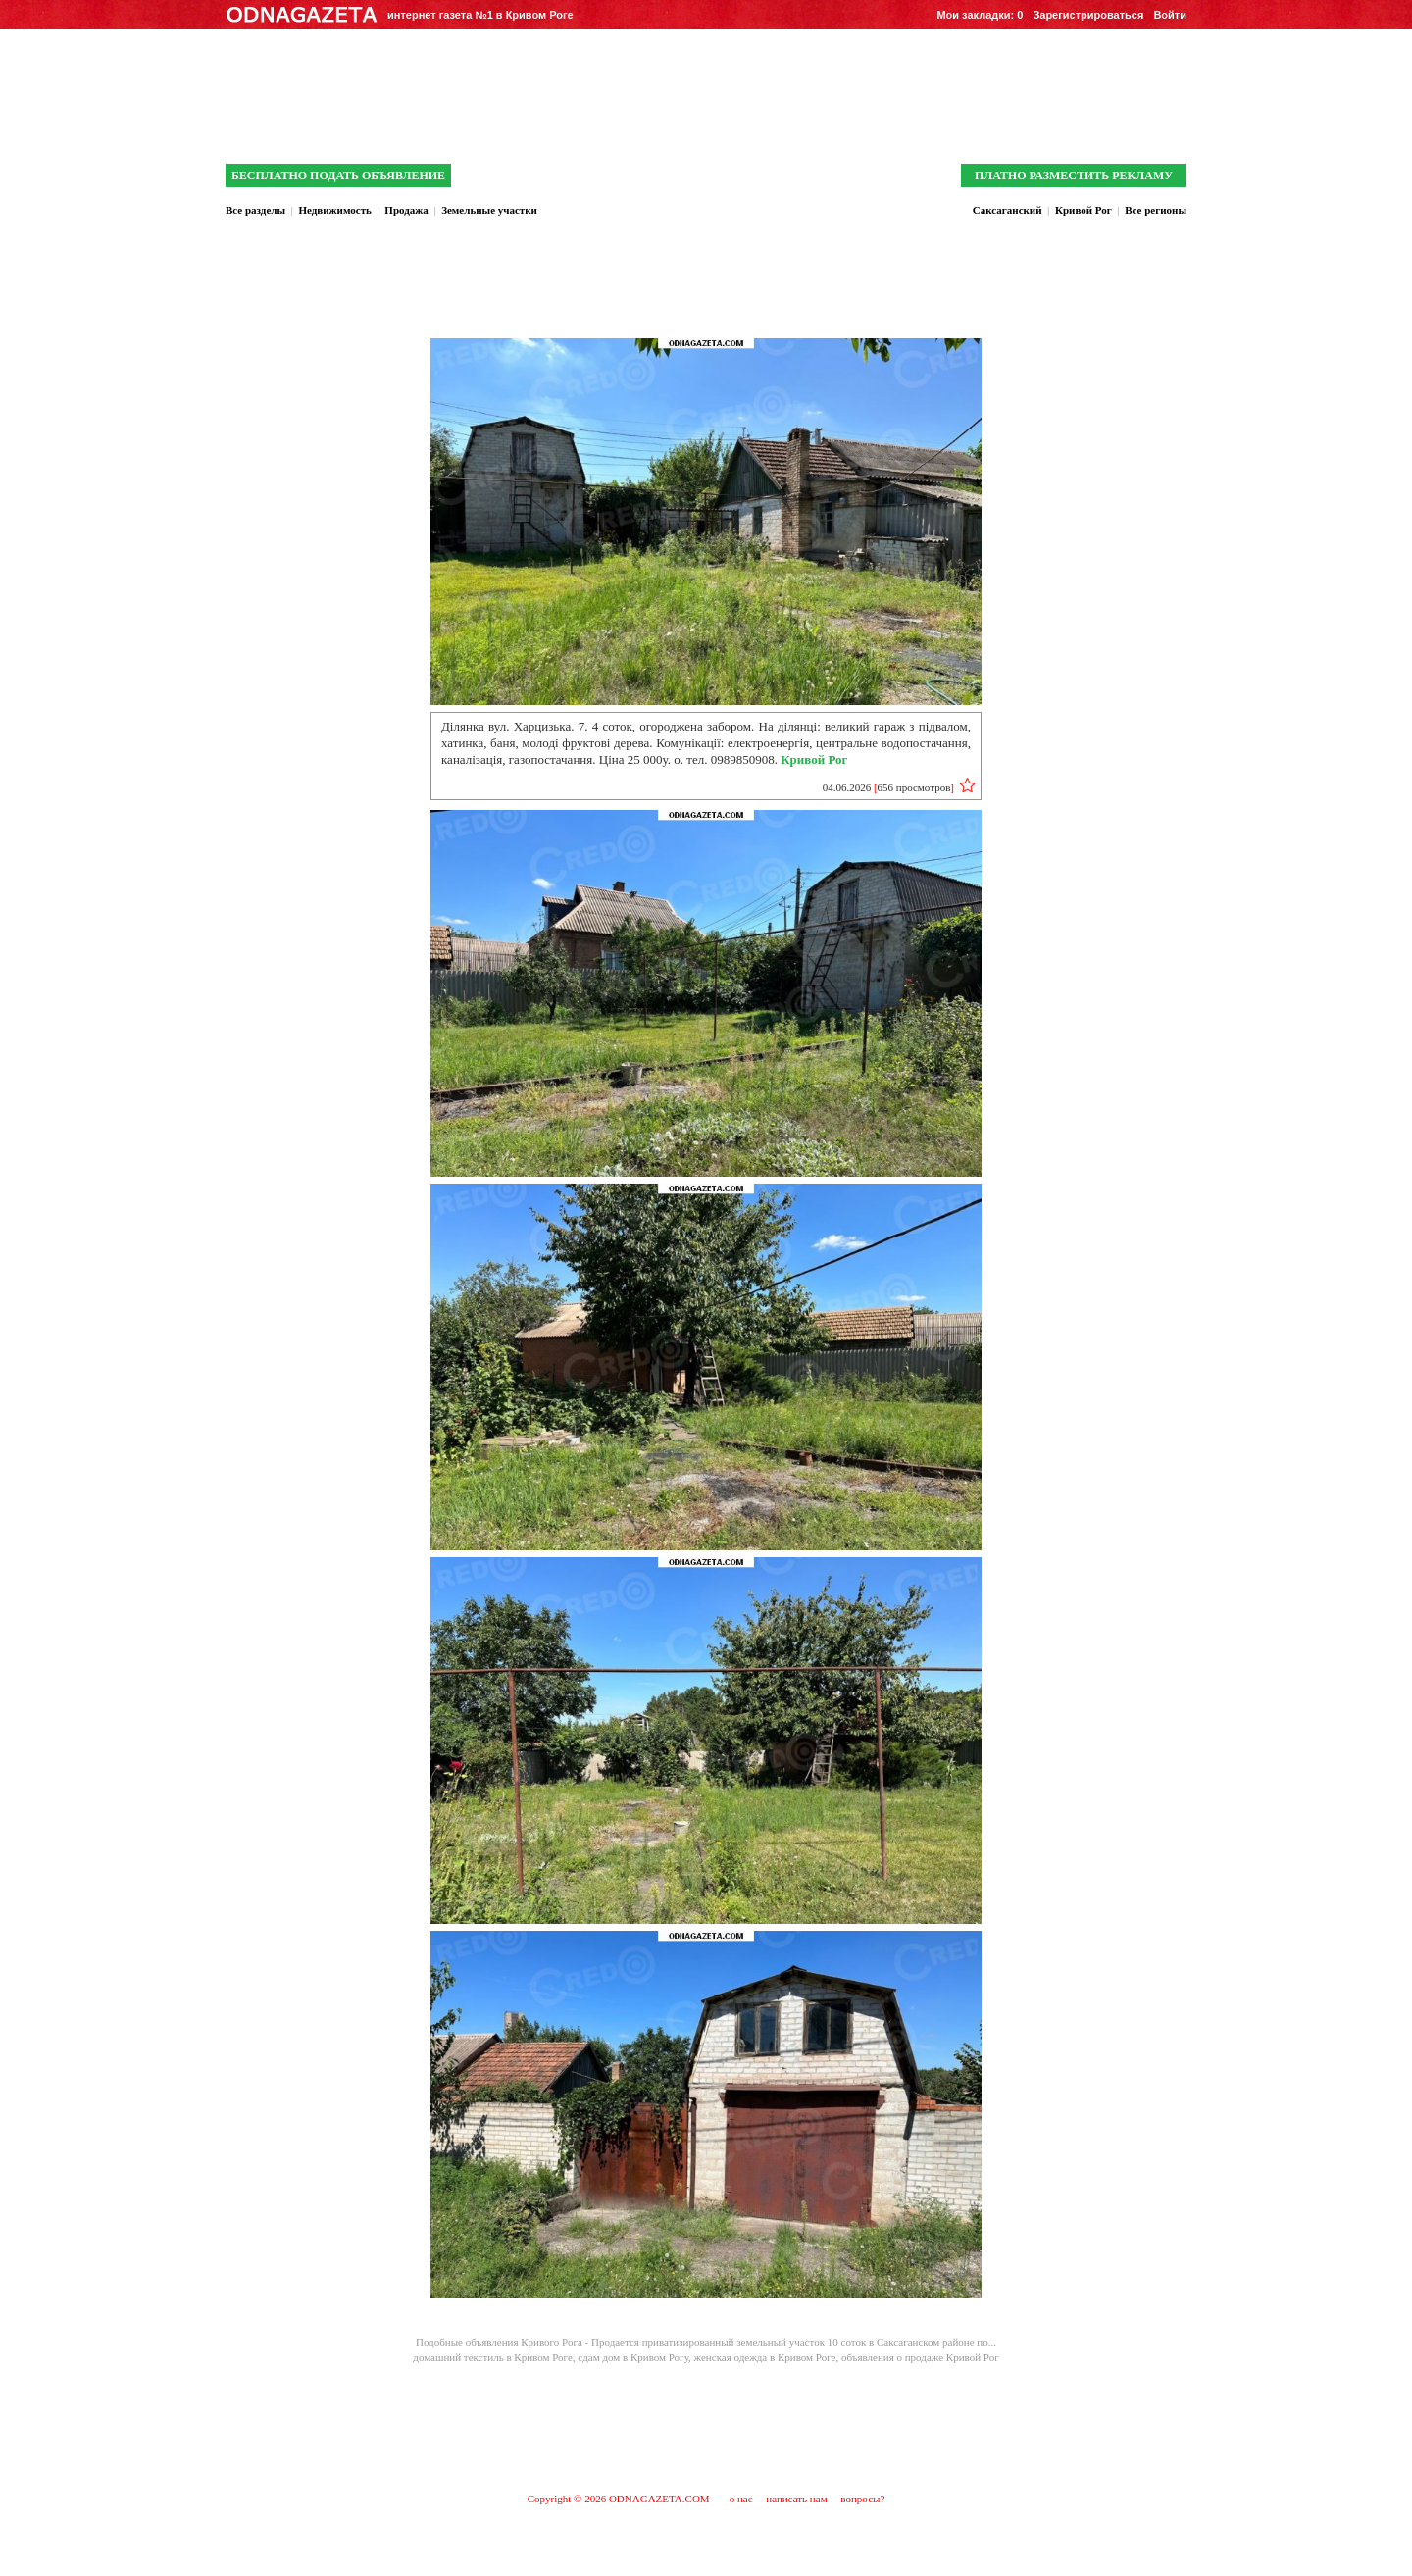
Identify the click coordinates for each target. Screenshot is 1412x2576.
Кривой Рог (1083, 210)
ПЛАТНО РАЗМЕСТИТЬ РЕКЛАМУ (1074, 175)
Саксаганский (1007, 210)
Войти (1169, 15)
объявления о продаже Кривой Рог (920, 2357)
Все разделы (255, 210)
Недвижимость (334, 210)
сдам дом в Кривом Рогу (633, 2357)
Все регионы (1155, 210)
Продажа (406, 210)
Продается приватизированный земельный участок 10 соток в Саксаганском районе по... (793, 2342)
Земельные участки (489, 210)
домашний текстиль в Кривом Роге (493, 2357)
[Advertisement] (706, 2427)
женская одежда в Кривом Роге (765, 2357)
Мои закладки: (979, 15)
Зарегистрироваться (1088, 15)
